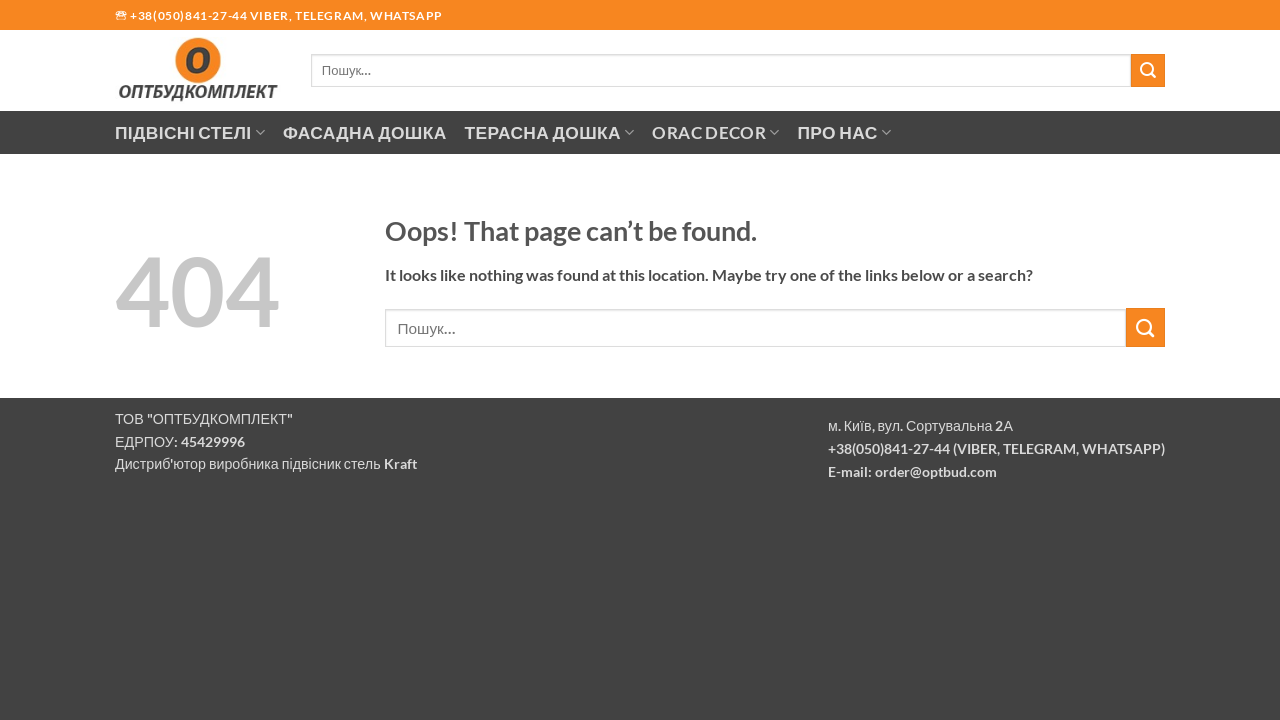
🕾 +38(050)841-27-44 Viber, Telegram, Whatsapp (279, 15)
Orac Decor (715, 132)
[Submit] (1148, 70)
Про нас (845, 132)
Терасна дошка (550, 132)
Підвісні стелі (190, 132)
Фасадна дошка (365, 132)
